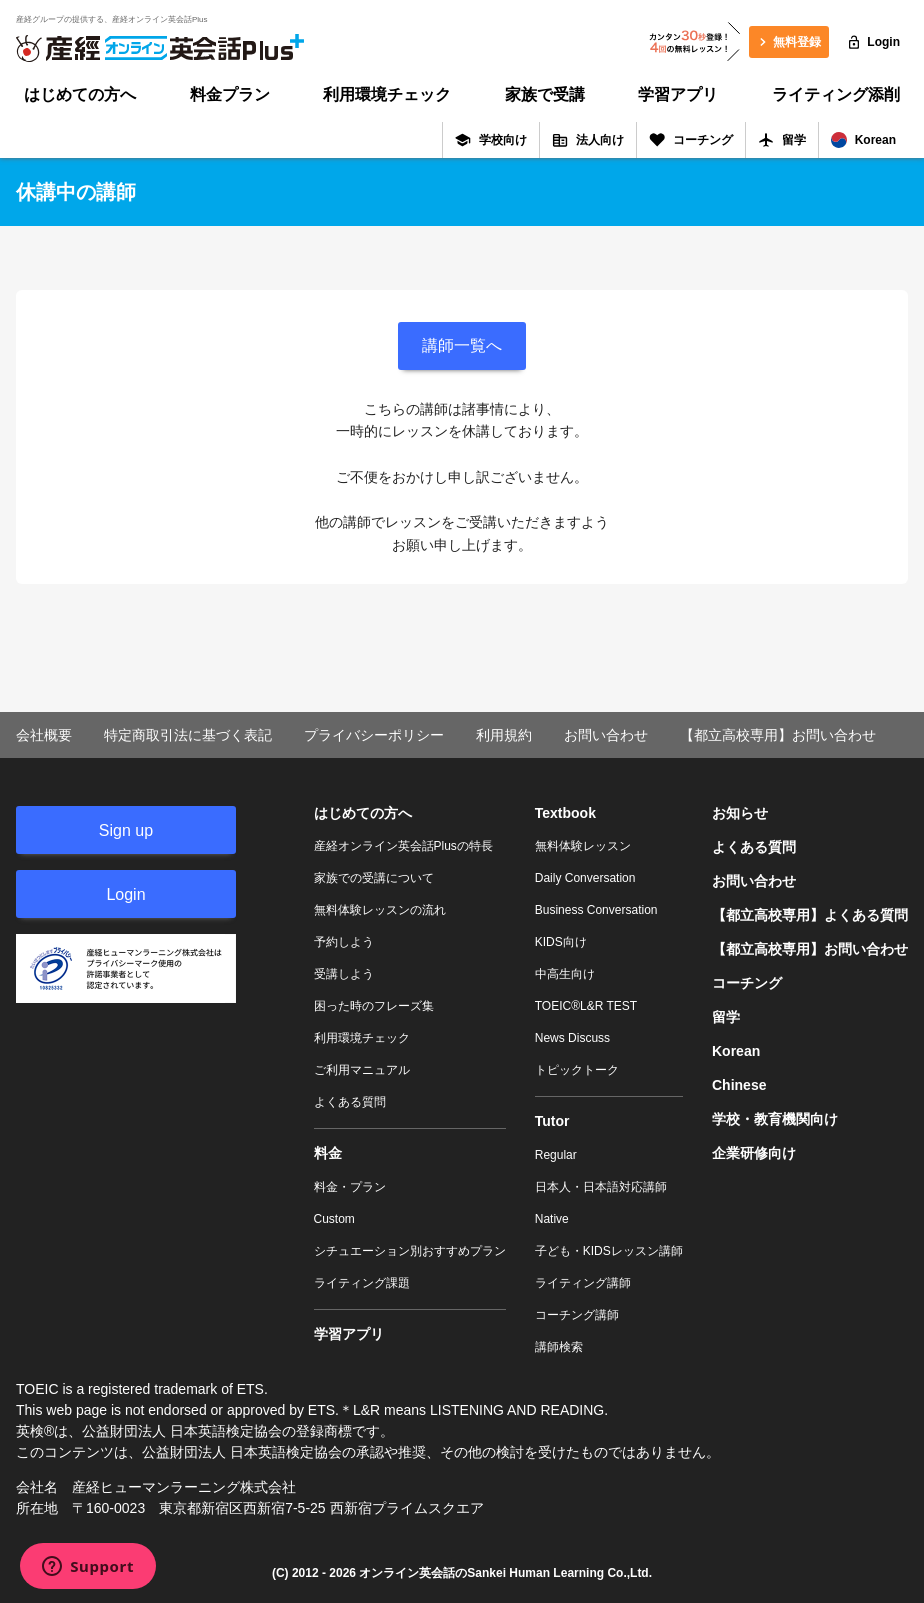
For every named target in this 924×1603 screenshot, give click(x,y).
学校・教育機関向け (775, 1119)
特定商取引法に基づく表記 (188, 735)
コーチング (691, 140)
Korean (863, 140)
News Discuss (572, 1038)
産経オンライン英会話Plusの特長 (403, 846)
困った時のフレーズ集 (374, 1006)
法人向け (588, 140)
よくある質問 (350, 1102)
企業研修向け (754, 1153)
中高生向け (565, 974)
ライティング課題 (362, 1283)
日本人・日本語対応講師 (601, 1187)
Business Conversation (596, 910)
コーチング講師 (577, 1315)
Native (552, 1219)
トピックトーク (577, 1070)
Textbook (565, 813)
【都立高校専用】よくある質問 (810, 915)
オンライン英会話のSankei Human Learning (481, 1573)
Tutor (552, 1121)
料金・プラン (350, 1187)
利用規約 (504, 735)
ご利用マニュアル (362, 1070)
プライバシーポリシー (374, 735)
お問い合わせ (606, 735)
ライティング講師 (583, 1283)
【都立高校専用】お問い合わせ (778, 735)
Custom (334, 1219)
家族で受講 (545, 94)
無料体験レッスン (583, 846)
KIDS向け (561, 942)
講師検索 (559, 1347)
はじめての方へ (80, 94)
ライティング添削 (836, 94)
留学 (782, 140)
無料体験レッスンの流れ (380, 910)
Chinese (739, 1085)
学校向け (491, 140)
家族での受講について (374, 878)
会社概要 (44, 735)
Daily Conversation (585, 878)
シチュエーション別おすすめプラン (410, 1251)
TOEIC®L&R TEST (586, 1006)
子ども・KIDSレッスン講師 (609, 1251)
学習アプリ (678, 94)
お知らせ (740, 813)
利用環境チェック (387, 94)
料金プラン (230, 94)
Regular (556, 1155)
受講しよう (344, 974)
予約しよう (344, 942)
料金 (328, 1153)
